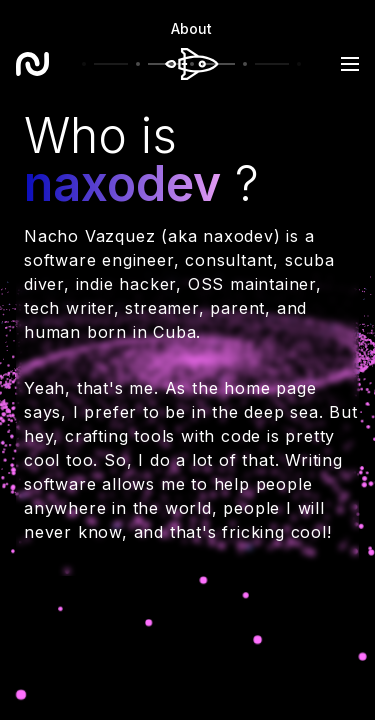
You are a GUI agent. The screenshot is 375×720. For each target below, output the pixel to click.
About (191, 28)
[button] (350, 64)
